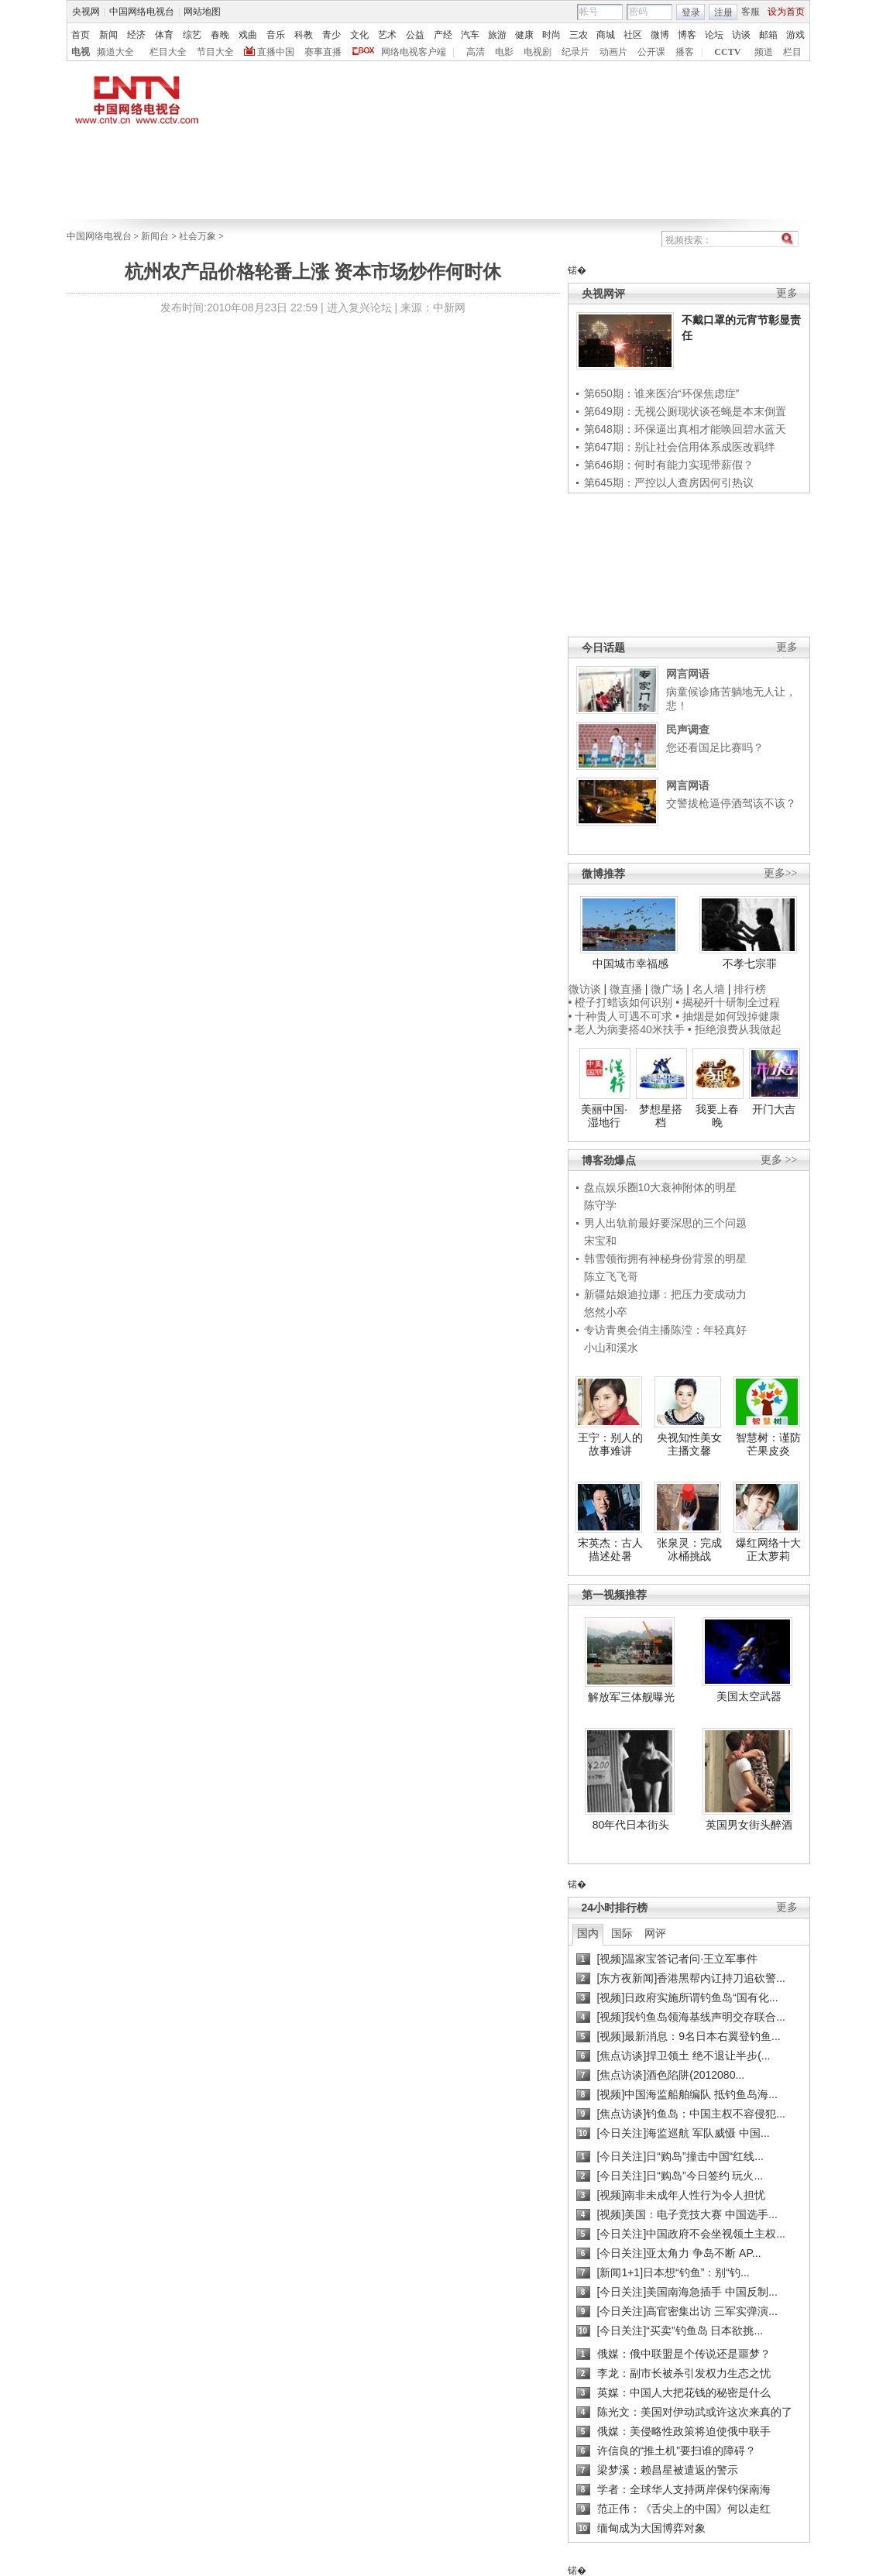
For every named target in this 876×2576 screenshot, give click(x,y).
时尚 (551, 34)
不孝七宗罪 (750, 963)
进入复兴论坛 (359, 307)
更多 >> (779, 1160)
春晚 (220, 34)
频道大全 (115, 51)
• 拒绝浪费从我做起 (735, 1029)
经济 (136, 34)
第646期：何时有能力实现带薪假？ (669, 465)
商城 (605, 34)
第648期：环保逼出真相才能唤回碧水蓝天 (685, 429)
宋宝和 (600, 1241)
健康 (524, 34)
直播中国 (275, 51)
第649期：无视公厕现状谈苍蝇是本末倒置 (685, 411)
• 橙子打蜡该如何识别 (621, 1002)
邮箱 (768, 34)
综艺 (192, 34)
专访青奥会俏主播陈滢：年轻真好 (665, 1330)
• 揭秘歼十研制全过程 (727, 1002)
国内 (588, 1933)
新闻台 (155, 236)
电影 (504, 51)
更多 (787, 293)
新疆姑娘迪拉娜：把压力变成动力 (665, 1294)
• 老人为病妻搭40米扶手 (627, 1029)
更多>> (781, 873)
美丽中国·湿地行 (604, 1116)
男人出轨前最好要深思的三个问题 (665, 1223)
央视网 (86, 11)
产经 (443, 34)
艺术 (387, 34)
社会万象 (197, 236)
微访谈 (585, 989)
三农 (578, 34)
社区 (633, 34)
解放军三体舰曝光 (631, 1697)
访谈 (741, 34)
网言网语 (687, 674)
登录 (691, 12)
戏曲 (248, 34)
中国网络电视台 (141, 11)
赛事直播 (323, 51)
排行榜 (749, 989)
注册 (723, 12)
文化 (359, 34)
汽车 (470, 34)
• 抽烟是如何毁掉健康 (727, 1016)
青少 (331, 34)
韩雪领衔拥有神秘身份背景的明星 (665, 1258)
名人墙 (708, 989)
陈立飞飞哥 (611, 1276)
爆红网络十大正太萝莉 (768, 1550)
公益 (415, 34)
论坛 (714, 34)
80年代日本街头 (631, 1825)
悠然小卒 (605, 1312)
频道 (763, 51)
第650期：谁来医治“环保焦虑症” (662, 393)
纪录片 (575, 51)
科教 (303, 34)
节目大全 (215, 51)
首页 (80, 34)
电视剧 (537, 51)
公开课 (651, 51)
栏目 (792, 51)
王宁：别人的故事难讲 (610, 1444)
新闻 (108, 34)
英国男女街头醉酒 (749, 1825)
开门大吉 (773, 1109)
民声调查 (687, 729)
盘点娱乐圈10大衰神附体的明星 (660, 1187)
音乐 (275, 34)
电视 (80, 51)
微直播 (626, 989)
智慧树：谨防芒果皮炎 (768, 1444)
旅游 (497, 34)
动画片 (613, 51)
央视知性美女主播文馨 (689, 1444)
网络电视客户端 (413, 51)
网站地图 (202, 11)
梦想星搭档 (660, 1116)
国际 (622, 1933)
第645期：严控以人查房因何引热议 (669, 482)
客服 (750, 11)
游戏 (795, 34)
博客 (687, 34)
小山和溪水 (611, 1347)
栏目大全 (168, 51)
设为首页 (786, 11)
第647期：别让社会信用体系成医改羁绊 (679, 447)
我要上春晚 (717, 1116)
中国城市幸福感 (630, 963)
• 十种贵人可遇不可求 (622, 1016)
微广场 (667, 989)
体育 (164, 34)
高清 (475, 51)
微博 (660, 34)
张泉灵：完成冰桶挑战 (689, 1550)
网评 (655, 1933)
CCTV (727, 51)
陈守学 (600, 1205)
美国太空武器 (749, 1696)
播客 (684, 51)
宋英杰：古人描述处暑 (610, 1550)
